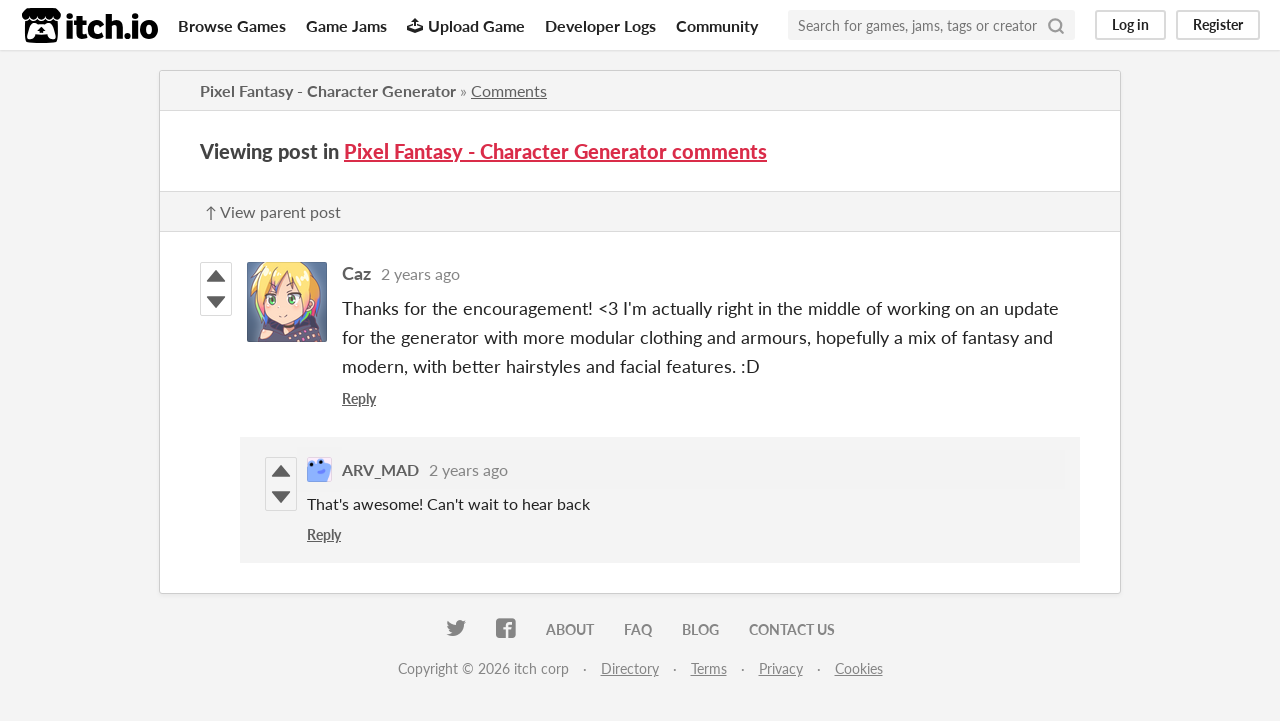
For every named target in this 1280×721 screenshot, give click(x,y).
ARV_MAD (380, 469)
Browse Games (232, 25)
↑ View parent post (273, 211)
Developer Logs (600, 25)
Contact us (792, 629)
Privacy (781, 668)
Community (717, 25)
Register (1218, 24)
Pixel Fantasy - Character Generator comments (555, 151)
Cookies (859, 668)
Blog (700, 629)
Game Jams (346, 25)
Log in (1130, 24)
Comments (509, 90)
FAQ (638, 629)
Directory (630, 668)
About (570, 629)
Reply (359, 398)
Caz (356, 273)
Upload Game (466, 25)
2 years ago (420, 273)
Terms (709, 668)
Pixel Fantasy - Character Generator (328, 90)
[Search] (1056, 25)
